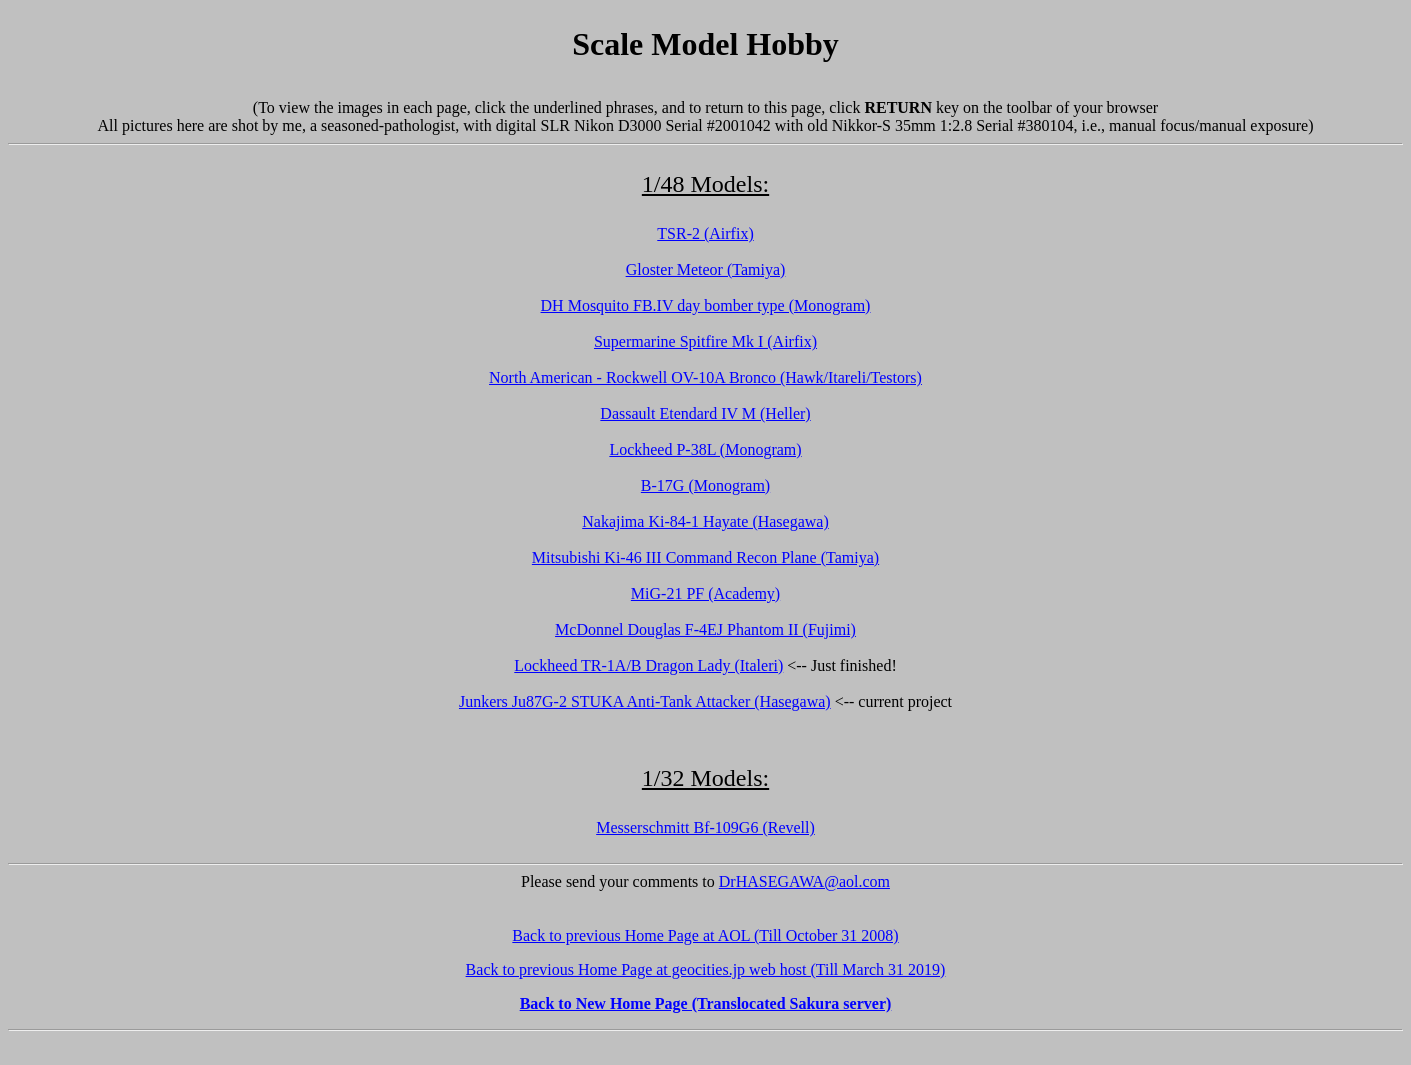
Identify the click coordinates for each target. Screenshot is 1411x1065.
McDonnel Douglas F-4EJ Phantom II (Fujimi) (705, 629)
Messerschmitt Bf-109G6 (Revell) (705, 827)
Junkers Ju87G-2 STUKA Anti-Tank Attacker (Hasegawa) (645, 701)
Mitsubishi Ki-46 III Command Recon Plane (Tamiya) (705, 557)
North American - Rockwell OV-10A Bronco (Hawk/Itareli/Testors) (705, 377)
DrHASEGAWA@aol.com (804, 881)
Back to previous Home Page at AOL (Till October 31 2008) (705, 935)
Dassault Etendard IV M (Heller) (705, 413)
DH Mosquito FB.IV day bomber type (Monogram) (706, 305)
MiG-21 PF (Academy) (705, 593)
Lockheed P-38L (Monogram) (705, 449)
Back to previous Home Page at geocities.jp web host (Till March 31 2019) (706, 969)
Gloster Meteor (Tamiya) (706, 269)
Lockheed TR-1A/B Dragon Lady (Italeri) (648, 665)
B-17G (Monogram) (705, 485)
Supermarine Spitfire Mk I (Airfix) (705, 341)
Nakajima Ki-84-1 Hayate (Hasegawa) (705, 521)
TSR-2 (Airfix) (705, 233)
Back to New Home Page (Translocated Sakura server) (706, 1003)
